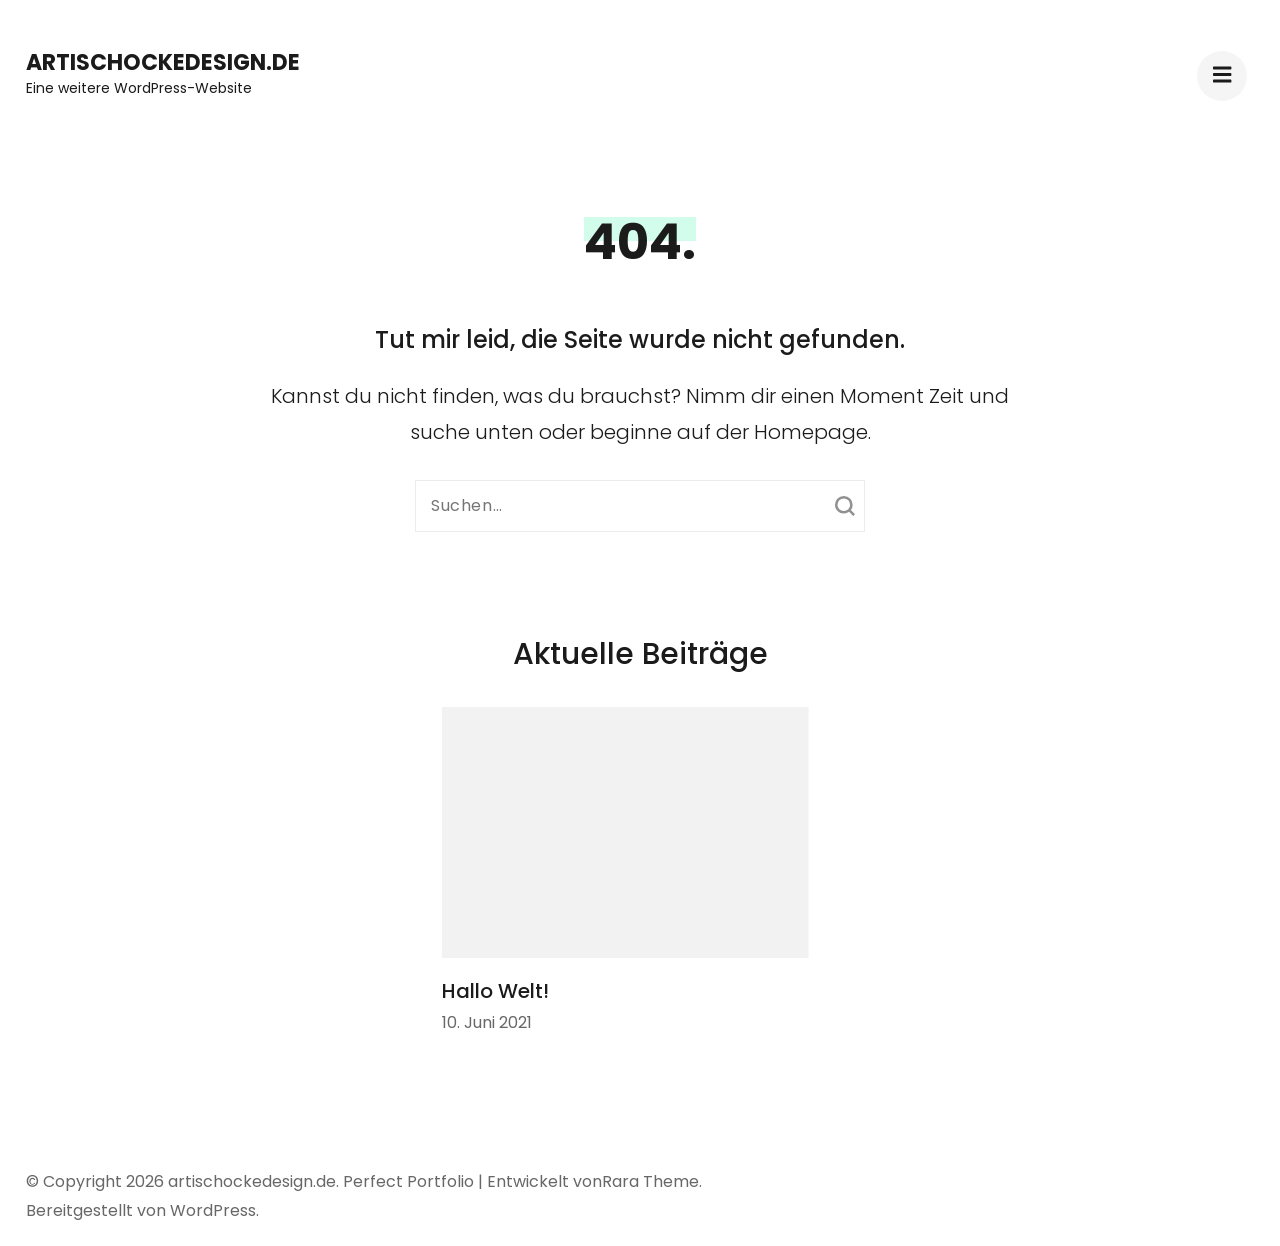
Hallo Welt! (495, 991)
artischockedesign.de (163, 62)
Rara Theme (650, 1181)
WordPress (213, 1210)
